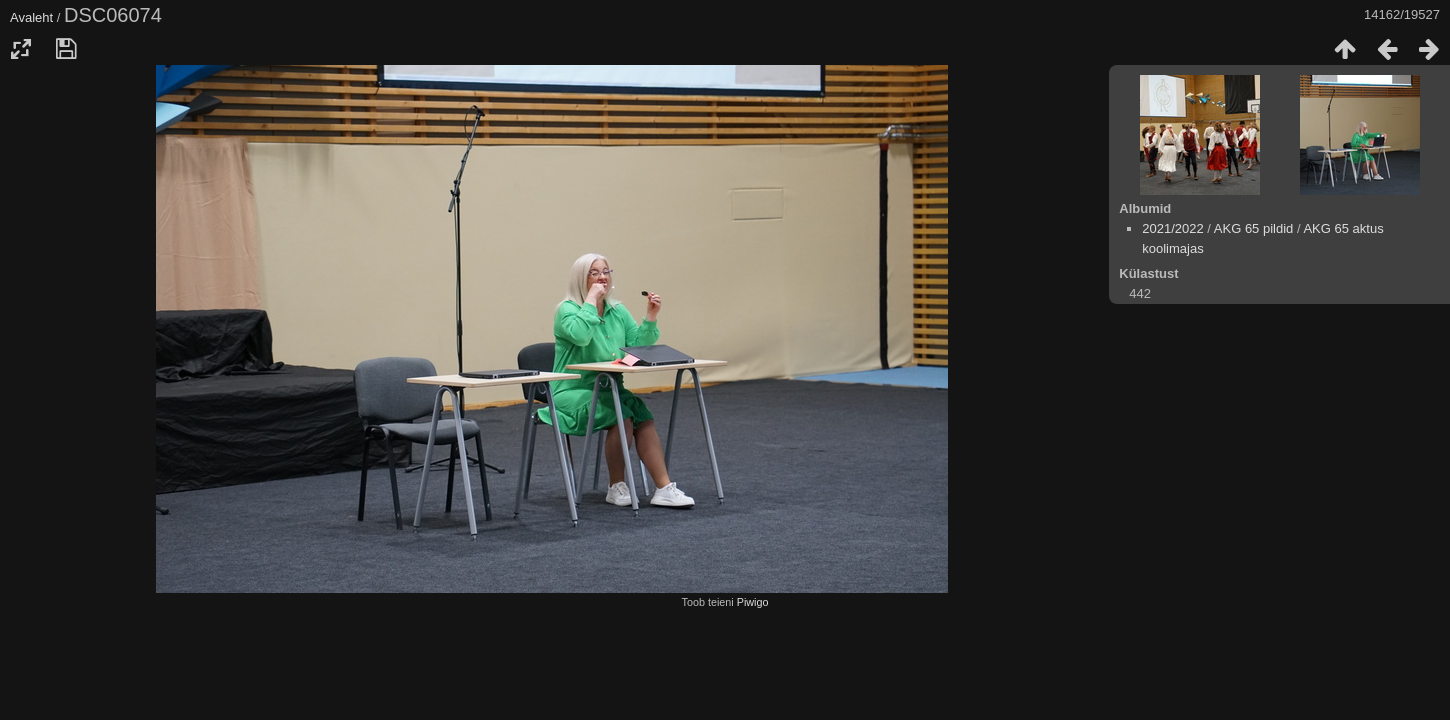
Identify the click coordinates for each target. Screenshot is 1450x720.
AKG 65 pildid (1254, 228)
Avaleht (31, 17)
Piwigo (753, 602)
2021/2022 (1172, 228)
